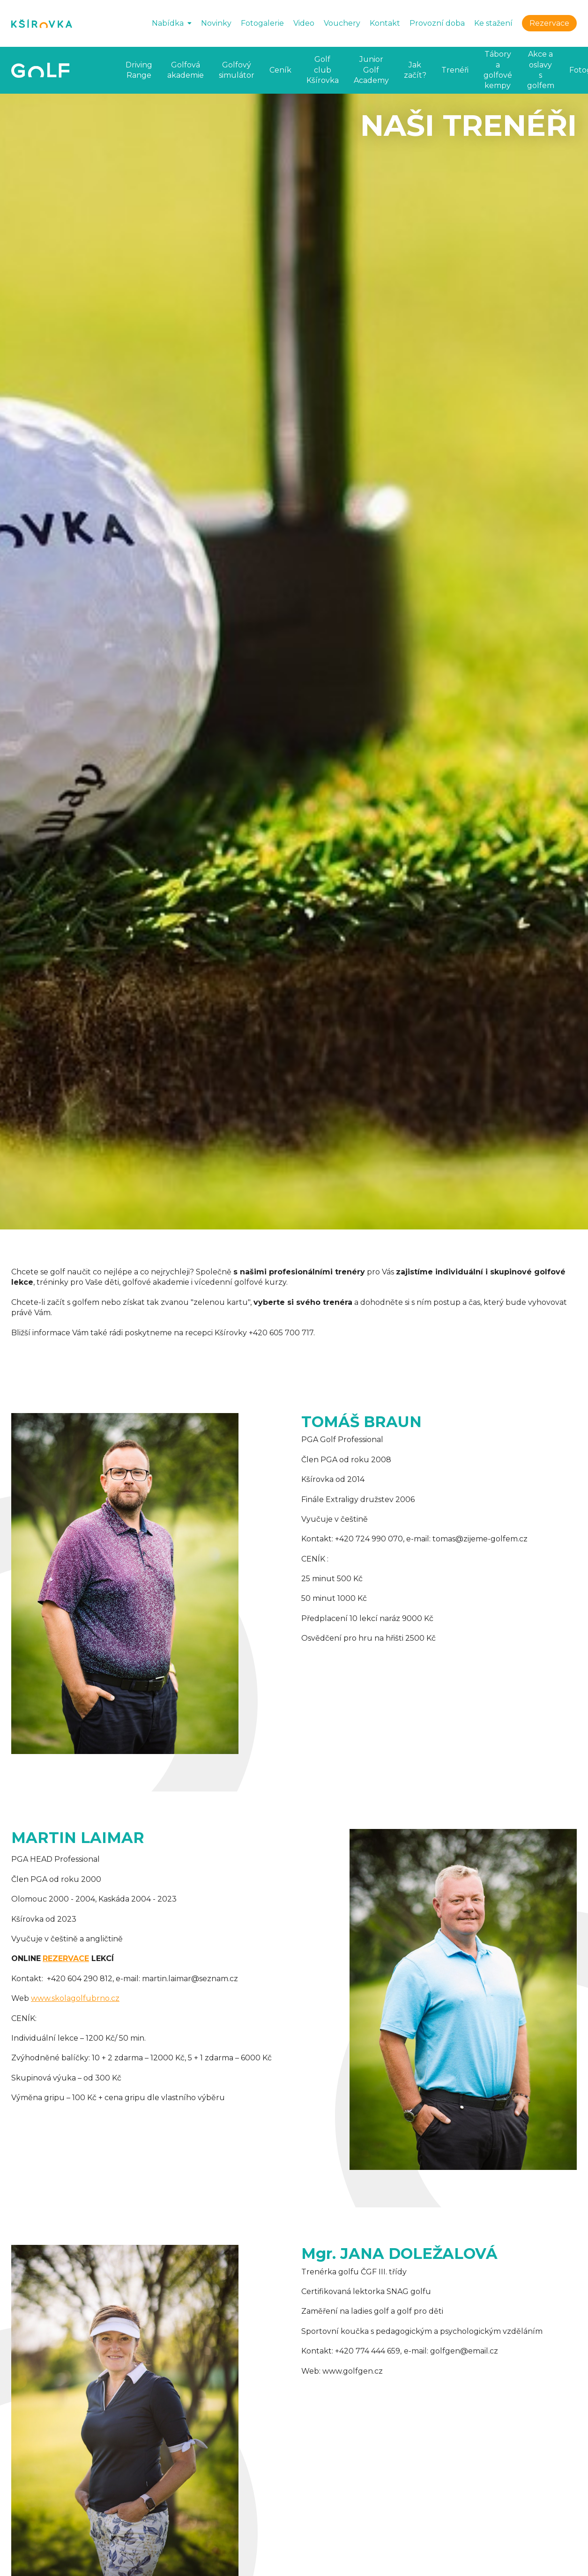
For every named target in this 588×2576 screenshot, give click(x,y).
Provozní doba (437, 23)
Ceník (280, 70)
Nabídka (168, 23)
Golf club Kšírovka (322, 70)
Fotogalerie (262, 23)
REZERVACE (66, 1958)
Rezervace (549, 23)
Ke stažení (493, 23)
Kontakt (385, 23)
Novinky (216, 23)
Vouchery (342, 23)
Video (303, 23)
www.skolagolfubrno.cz (75, 1998)
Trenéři (455, 70)
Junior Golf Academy (371, 70)
